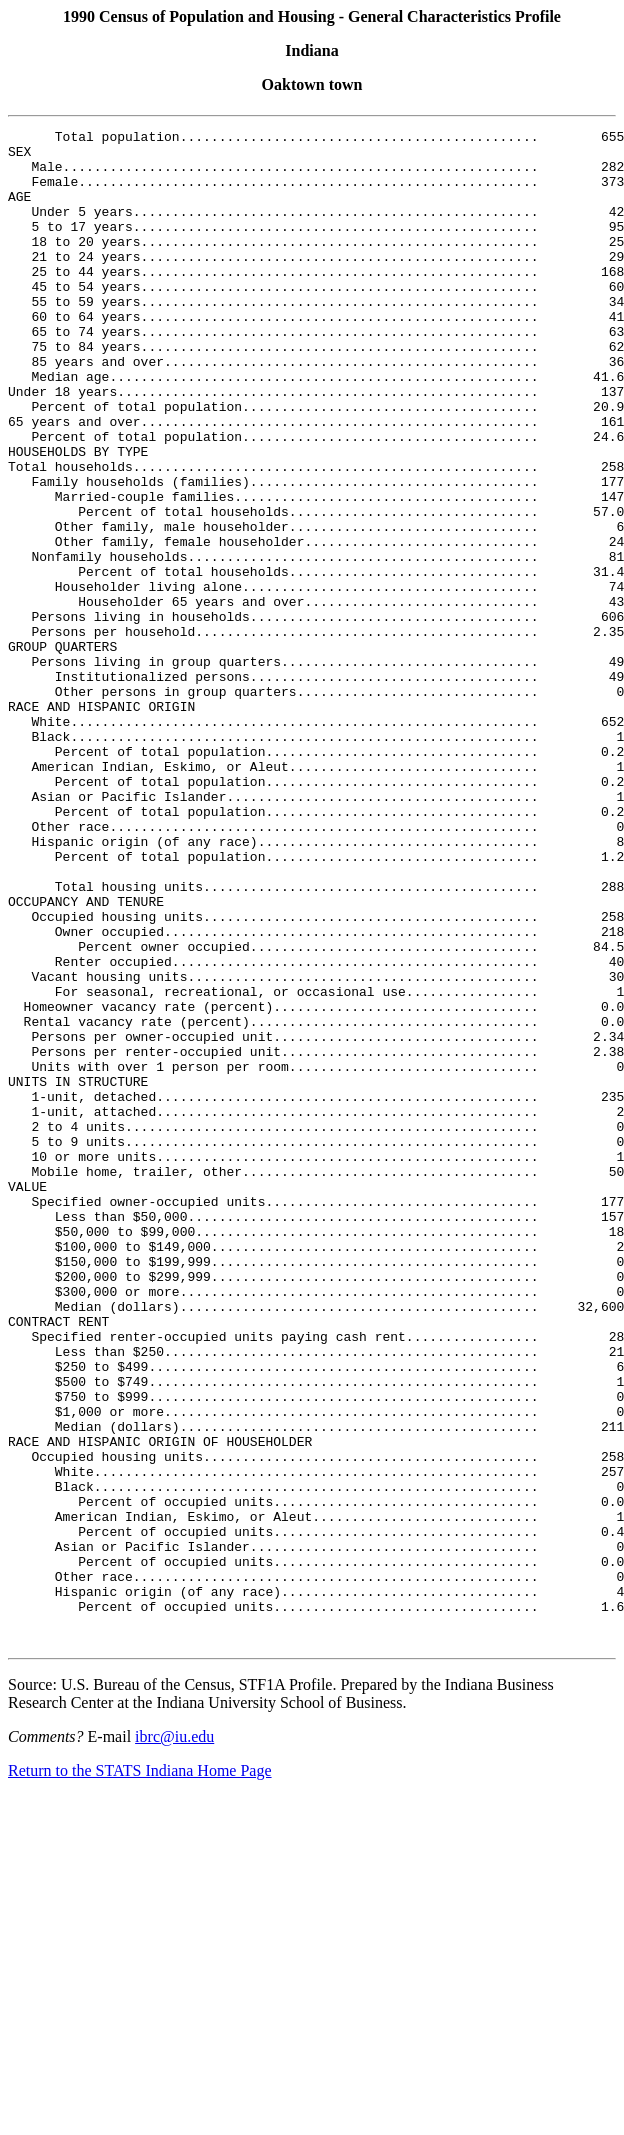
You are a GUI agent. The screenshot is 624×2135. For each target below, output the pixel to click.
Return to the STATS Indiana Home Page (140, 2073)
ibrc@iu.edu (174, 2039)
